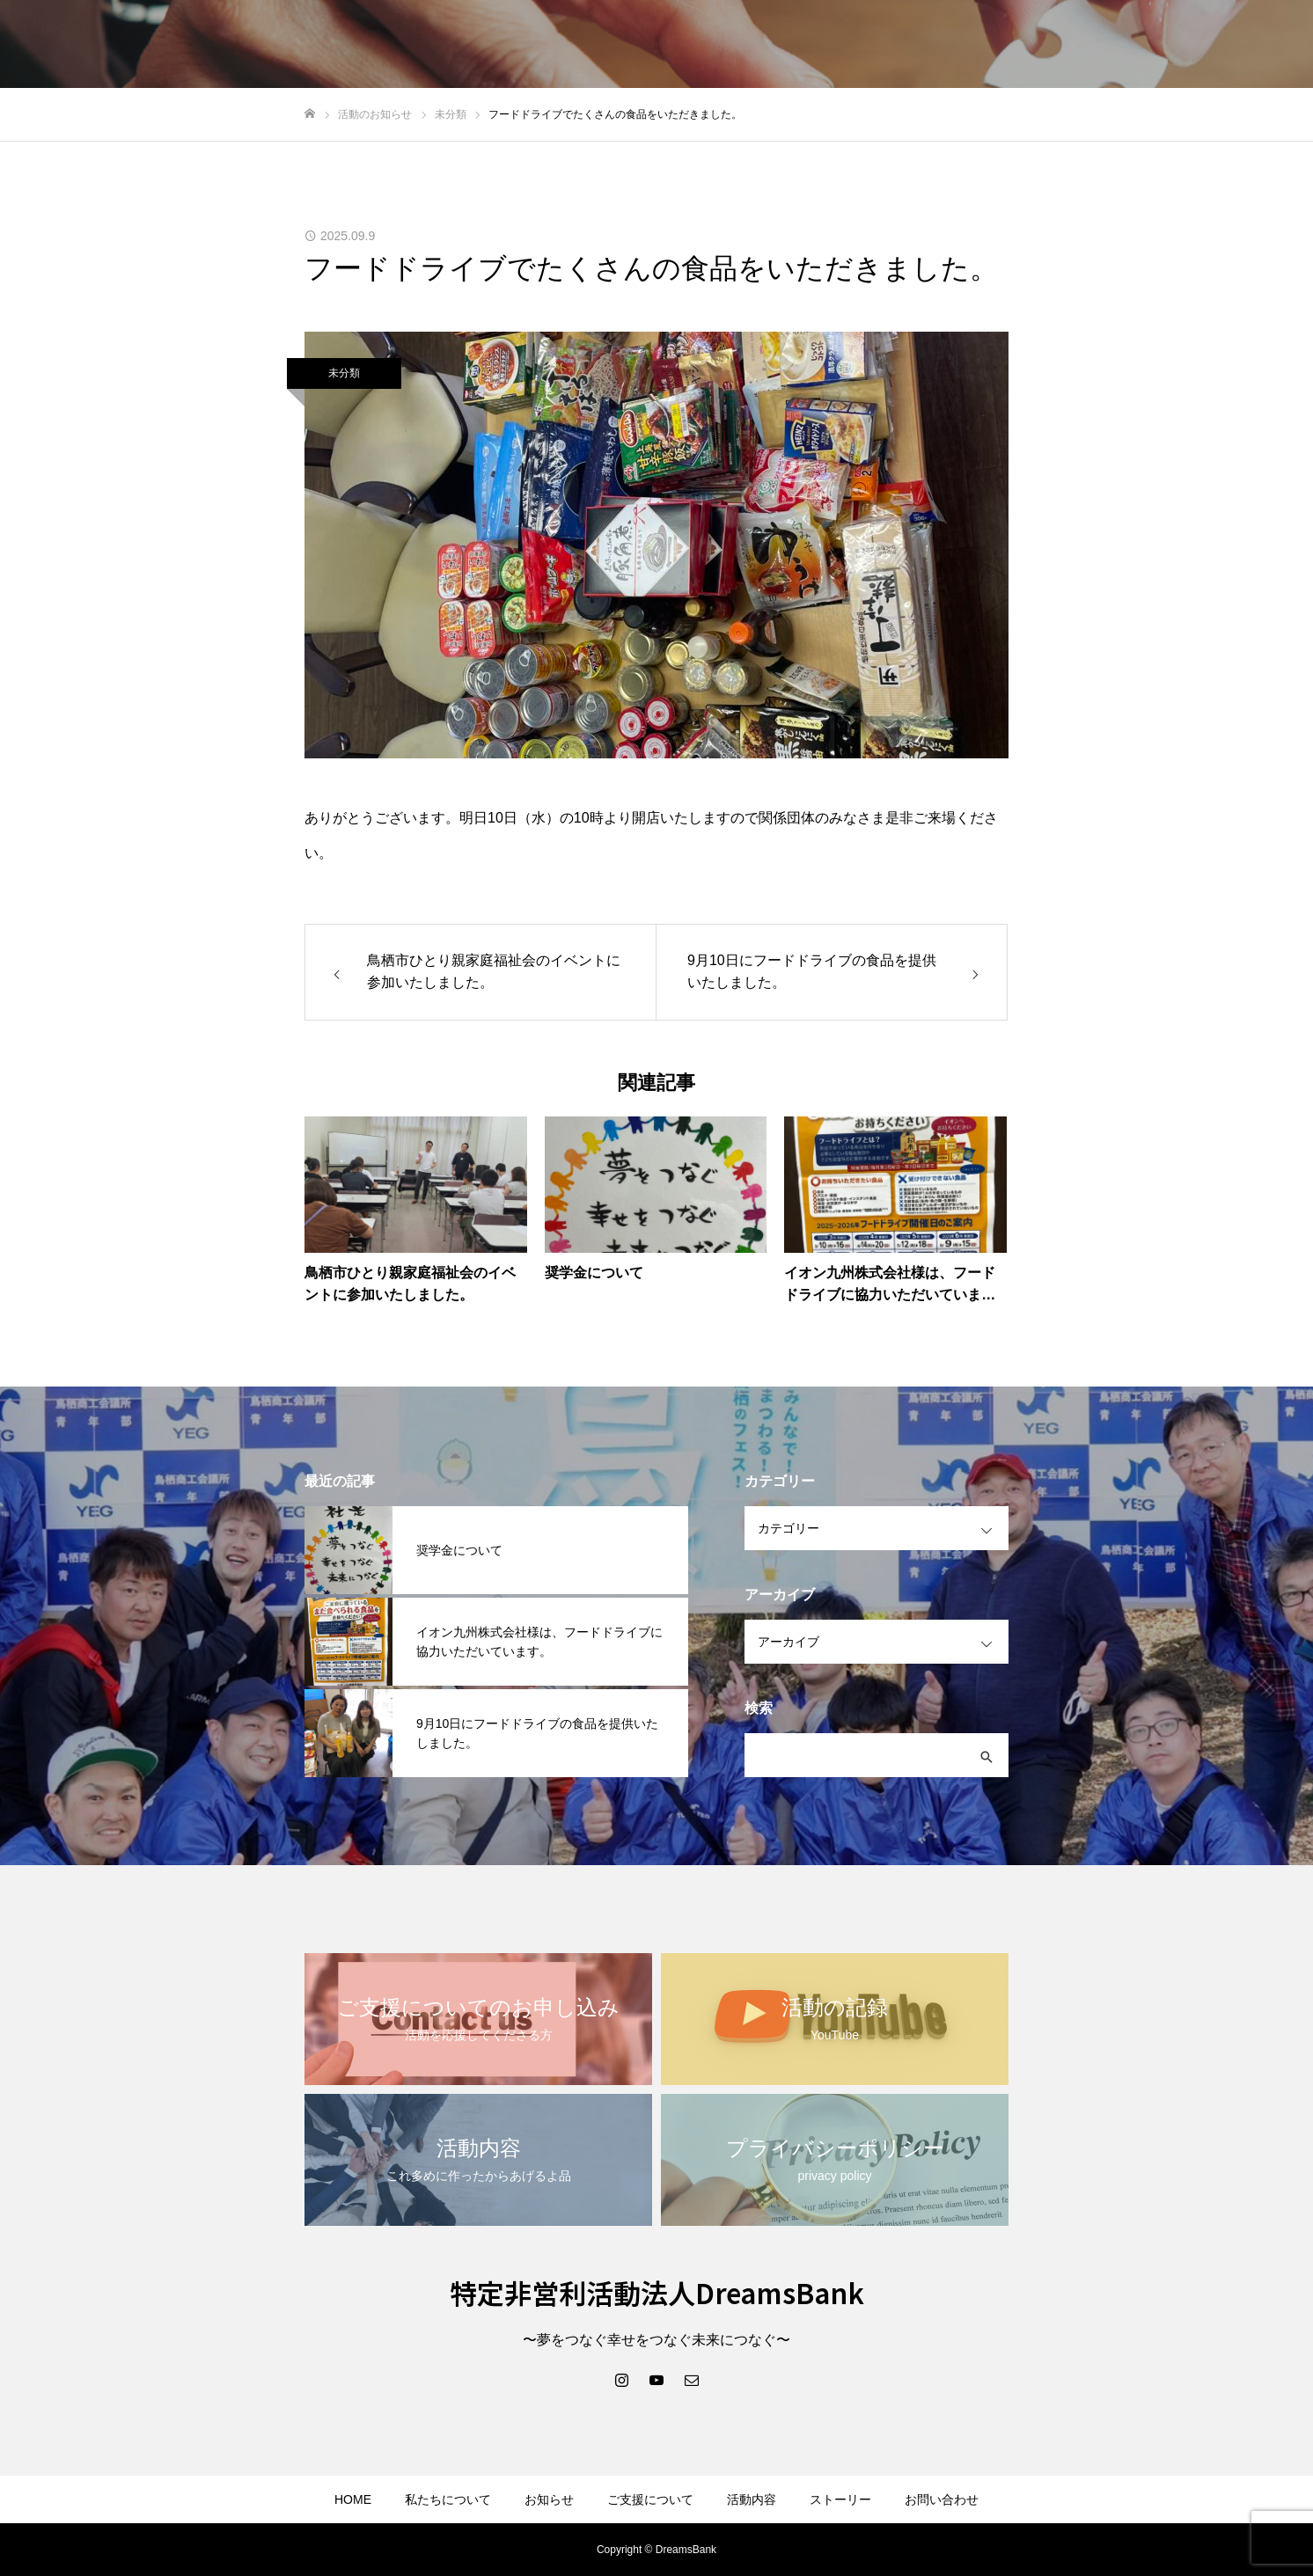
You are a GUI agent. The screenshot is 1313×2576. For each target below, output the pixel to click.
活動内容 (751, 2499)
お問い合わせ (942, 2499)
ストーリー (840, 2499)
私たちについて (448, 2499)
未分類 (344, 373)
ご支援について (650, 2499)
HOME (352, 2499)
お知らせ (549, 2499)
